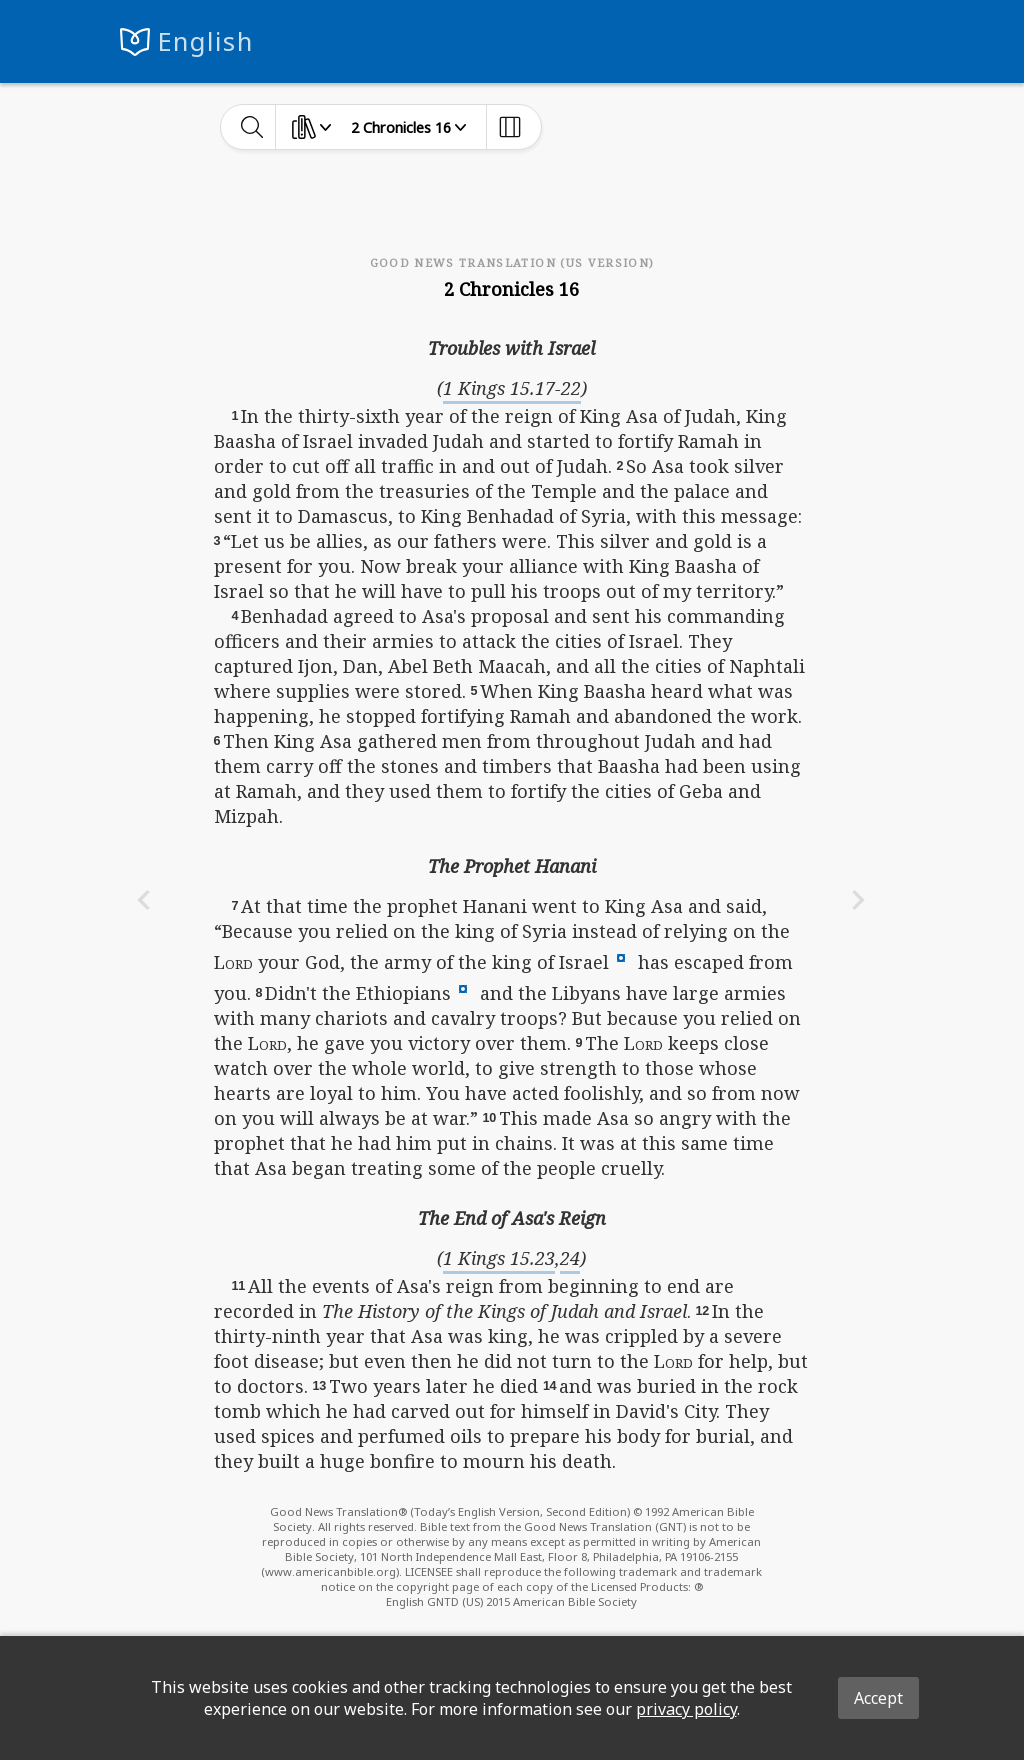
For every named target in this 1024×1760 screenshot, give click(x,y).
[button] (621, 956)
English (205, 41)
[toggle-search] (252, 127)
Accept (878, 1698)
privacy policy (686, 1709)
